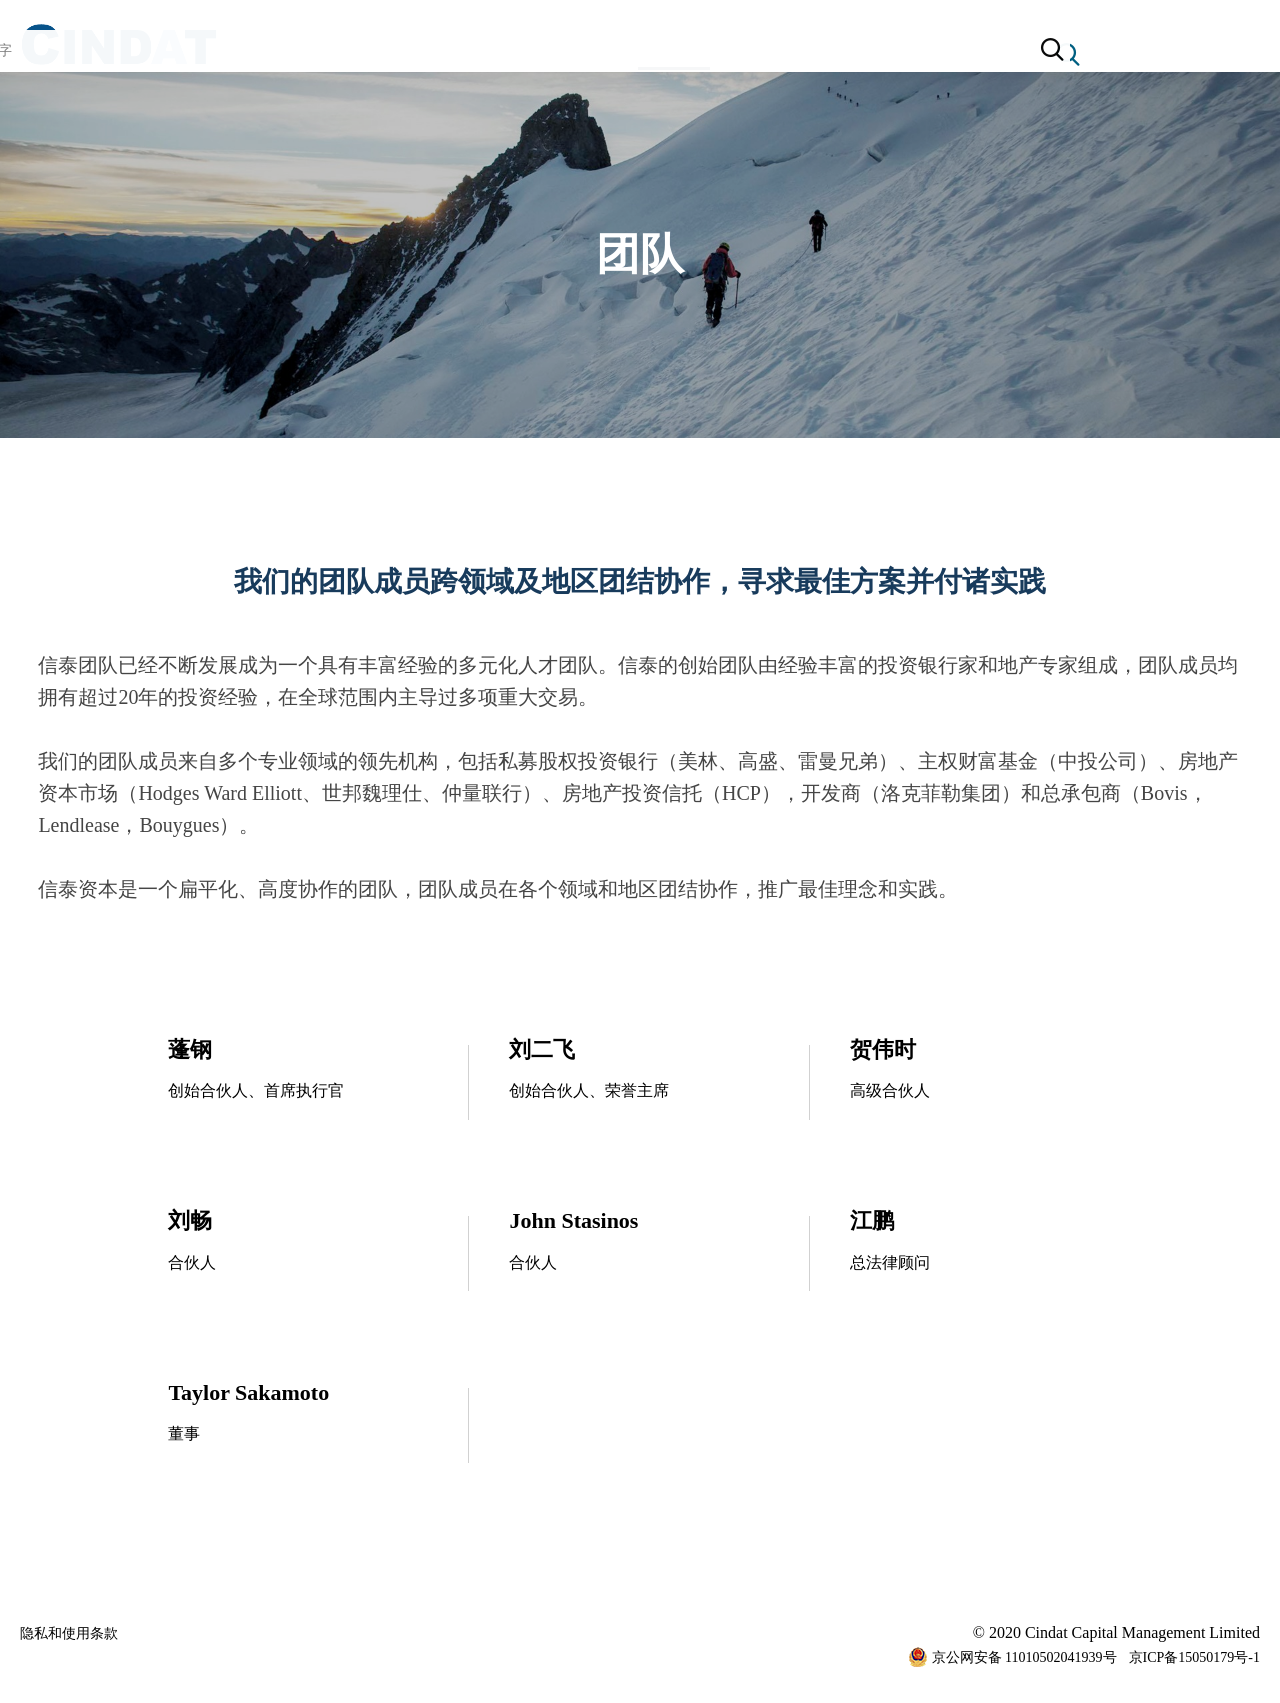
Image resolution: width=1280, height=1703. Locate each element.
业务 (591, 54)
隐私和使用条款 (76, 1636)
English (1145, 54)
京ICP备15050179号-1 (1194, 1661)
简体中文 (1226, 54)
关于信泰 (477, 54)
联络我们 (803, 54)
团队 (689, 59)
